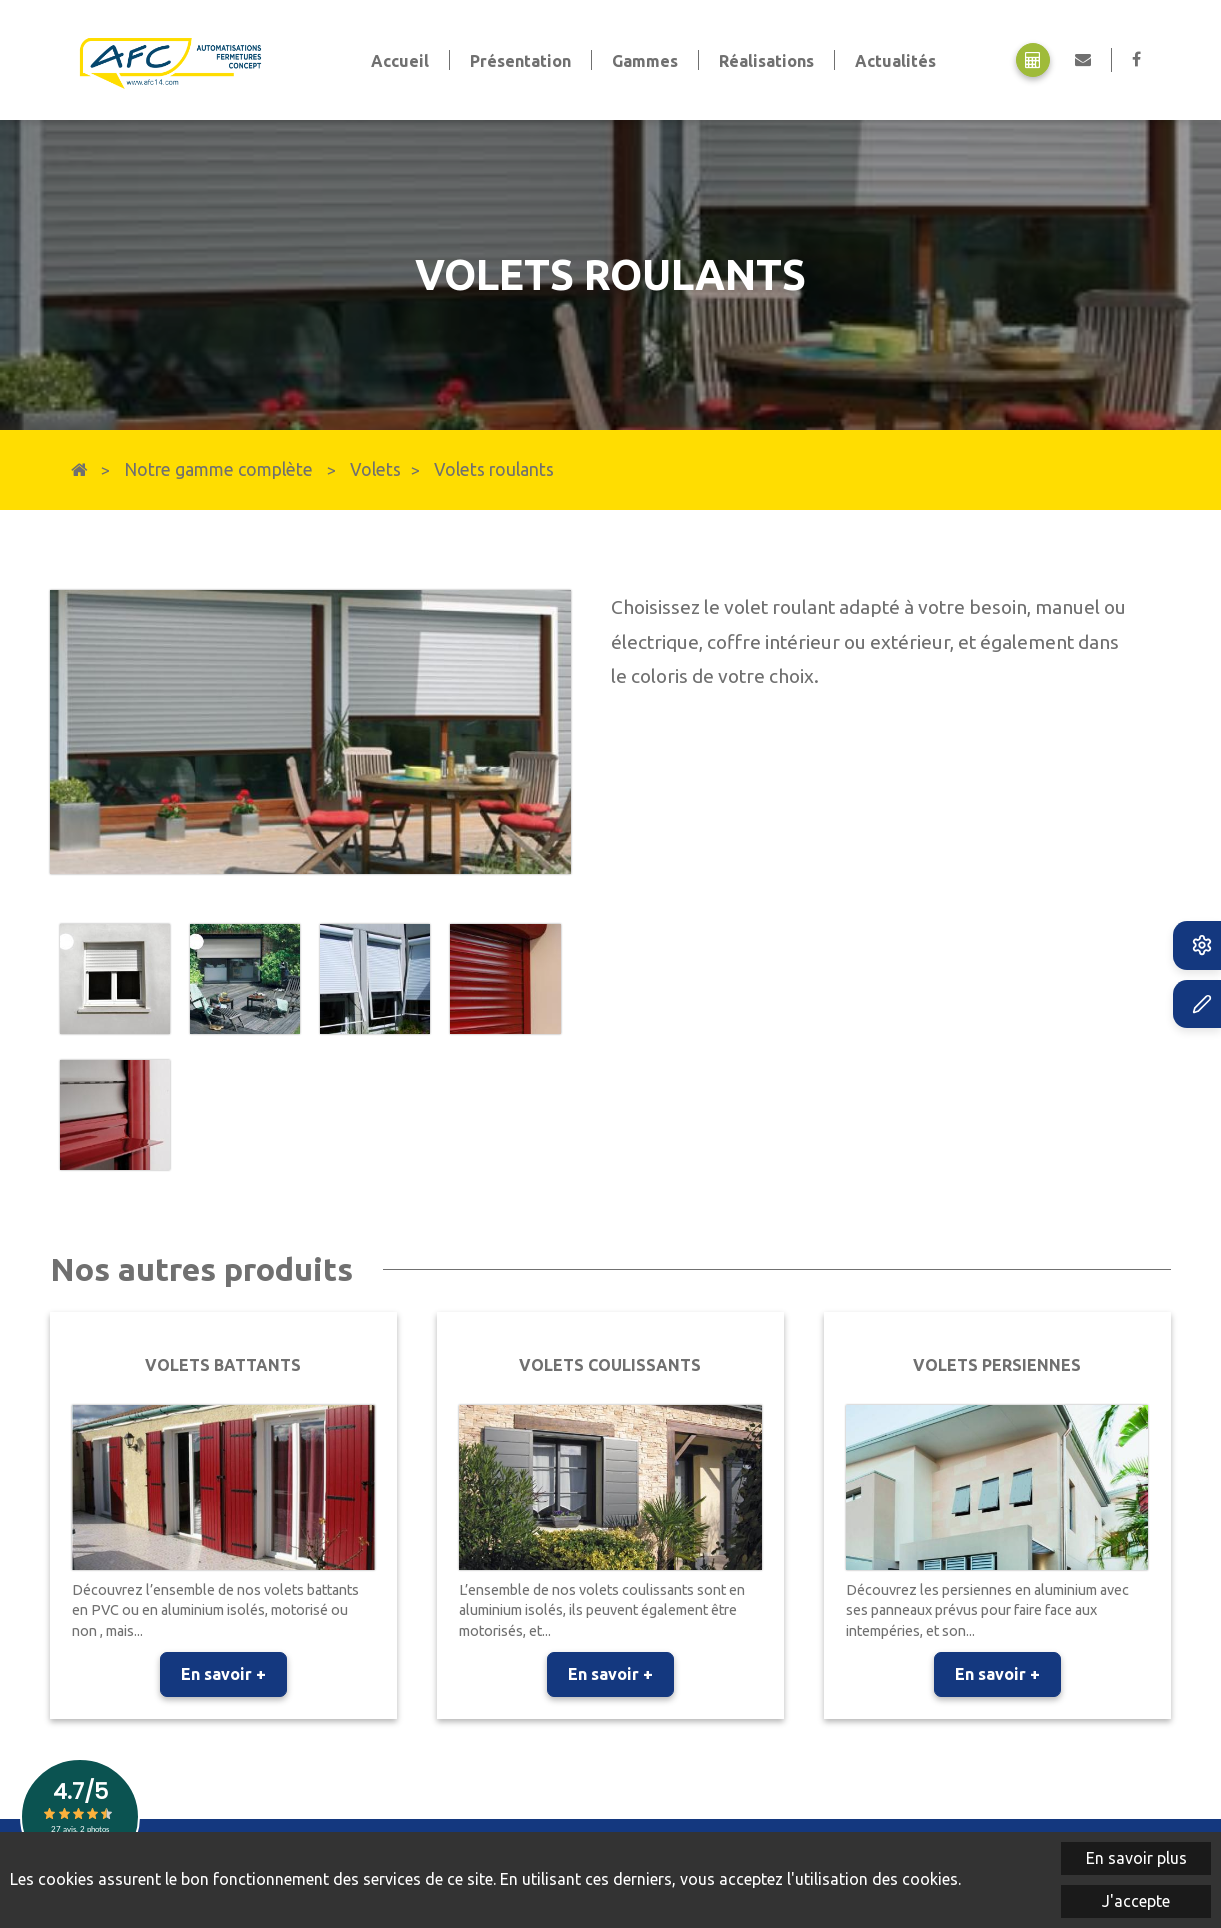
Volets (375, 469)
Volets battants (223, 1365)
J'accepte (1136, 1901)
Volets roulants (494, 469)
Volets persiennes (997, 1365)
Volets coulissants (610, 1365)
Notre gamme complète (218, 469)
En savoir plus (1136, 1858)
